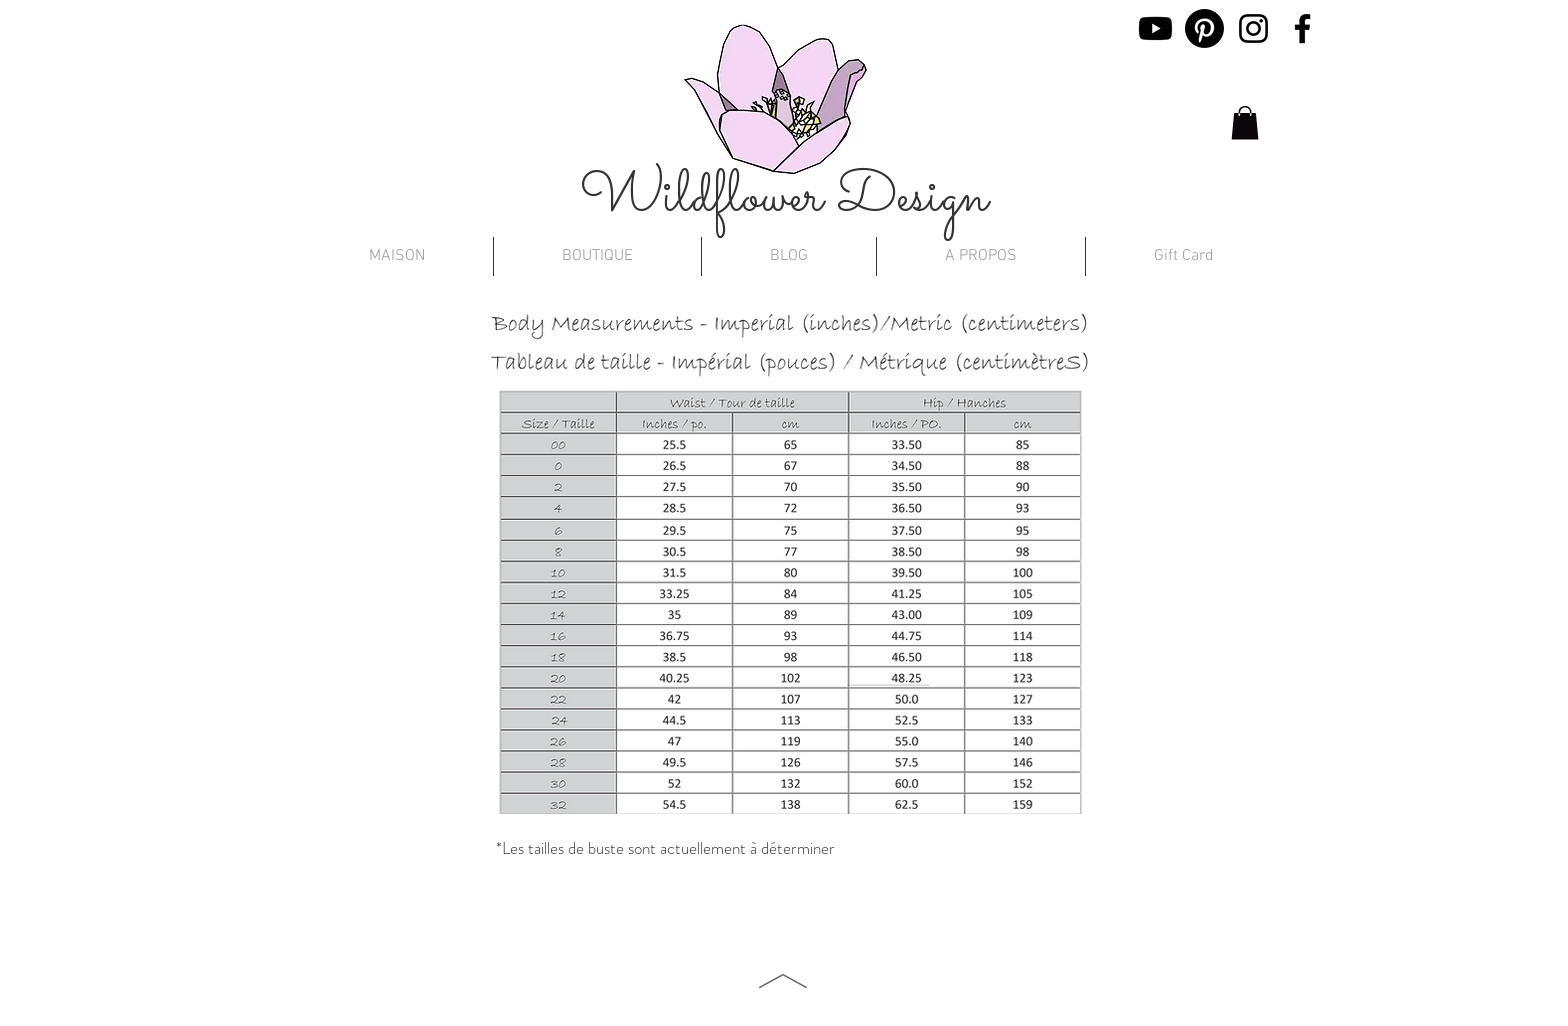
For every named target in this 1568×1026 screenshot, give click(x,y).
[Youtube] (1155, 28)
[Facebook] (1302, 28)
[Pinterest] (1204, 28)
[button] (1245, 122)
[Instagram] (1253, 28)
